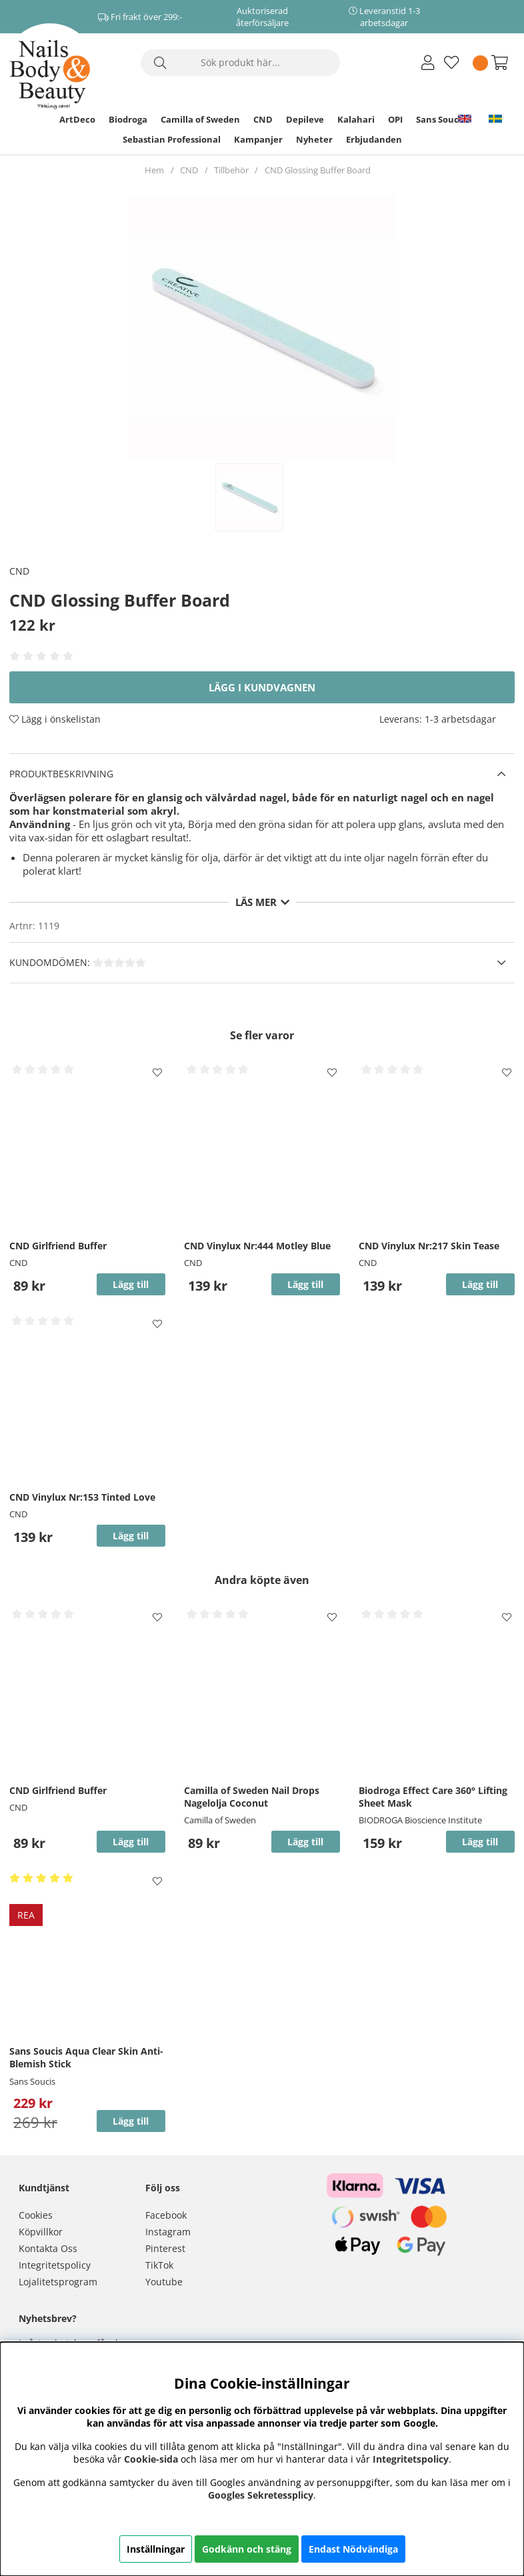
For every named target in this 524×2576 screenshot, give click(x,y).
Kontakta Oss (48, 2248)
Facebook (166, 2215)
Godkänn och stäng (246, 2549)
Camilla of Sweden (200, 119)
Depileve (305, 119)
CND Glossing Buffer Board (318, 170)
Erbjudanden (374, 139)
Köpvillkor (41, 2231)
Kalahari (356, 119)
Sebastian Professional (172, 139)
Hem (154, 170)
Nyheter (314, 139)
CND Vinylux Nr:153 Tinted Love (82, 1497)
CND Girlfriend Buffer (58, 1245)
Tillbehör (231, 170)
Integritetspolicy (55, 2265)
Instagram (168, 2231)
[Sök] (241, 62)
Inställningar (156, 2549)
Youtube (164, 2281)
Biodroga (128, 119)
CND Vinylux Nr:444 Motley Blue (257, 1245)
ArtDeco (77, 119)
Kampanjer (258, 139)
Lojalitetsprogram (58, 2281)
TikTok (159, 2265)
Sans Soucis (440, 119)
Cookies (36, 2215)
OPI (395, 119)
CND (263, 119)
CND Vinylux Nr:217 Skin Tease (429, 1245)
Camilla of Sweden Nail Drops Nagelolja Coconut (251, 1796)
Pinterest (165, 2248)
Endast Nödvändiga (353, 2549)
